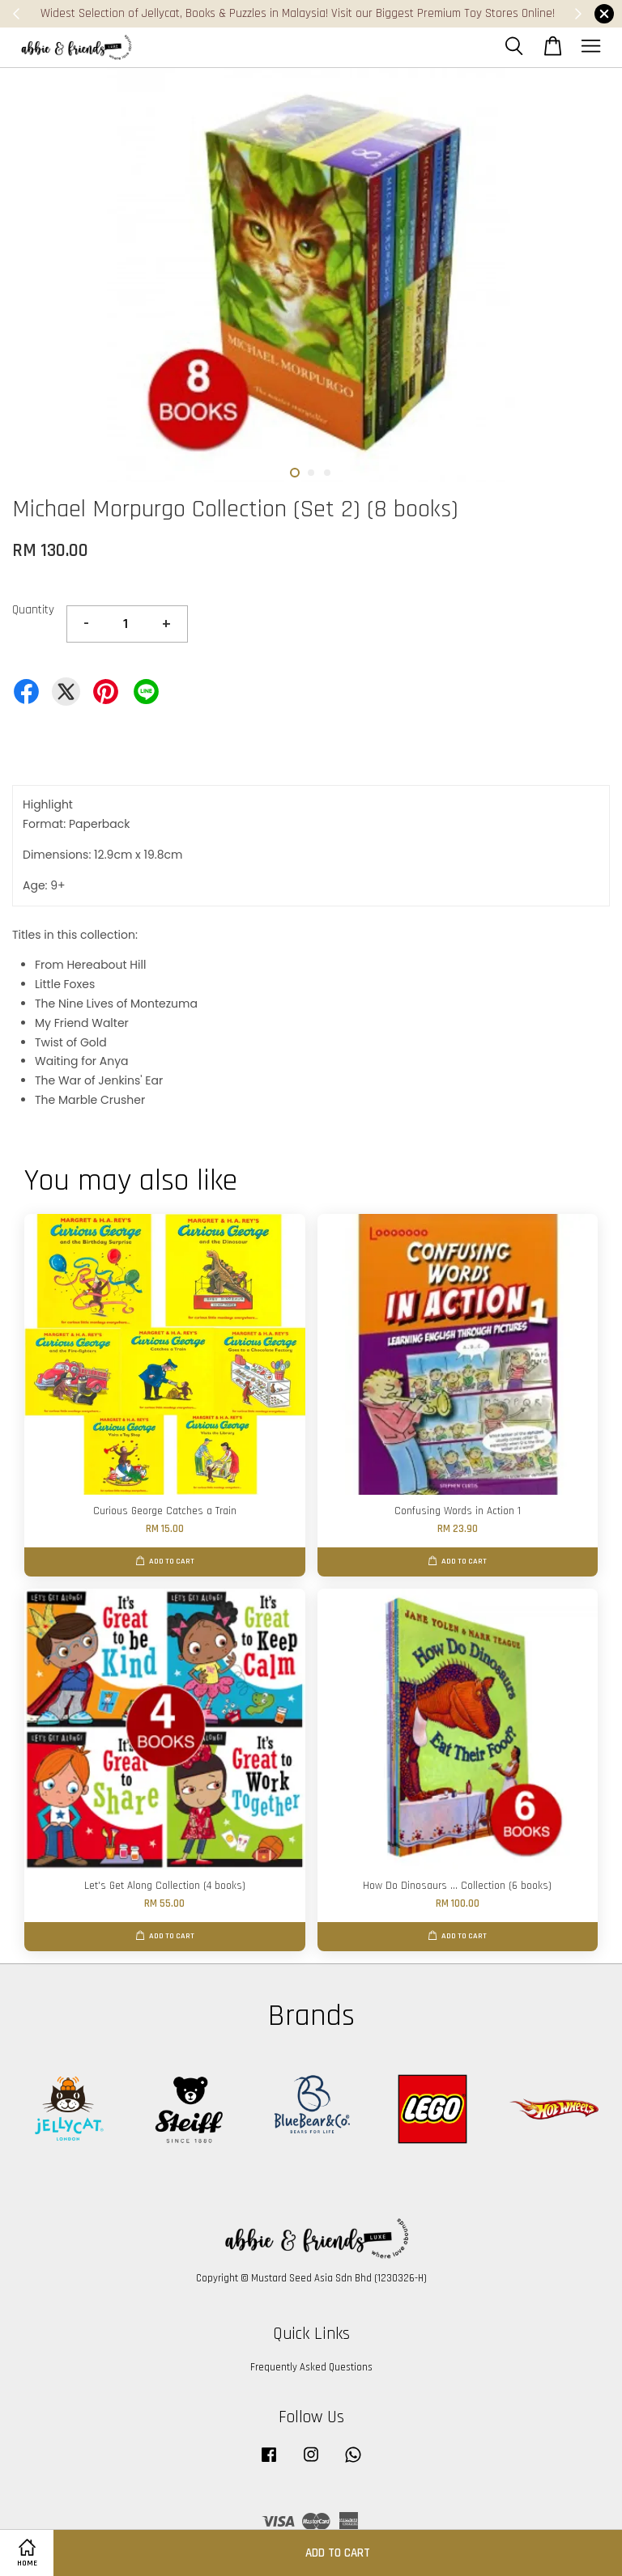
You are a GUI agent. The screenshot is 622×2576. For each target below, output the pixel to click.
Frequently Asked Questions (311, 2367)
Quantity (33, 609)
